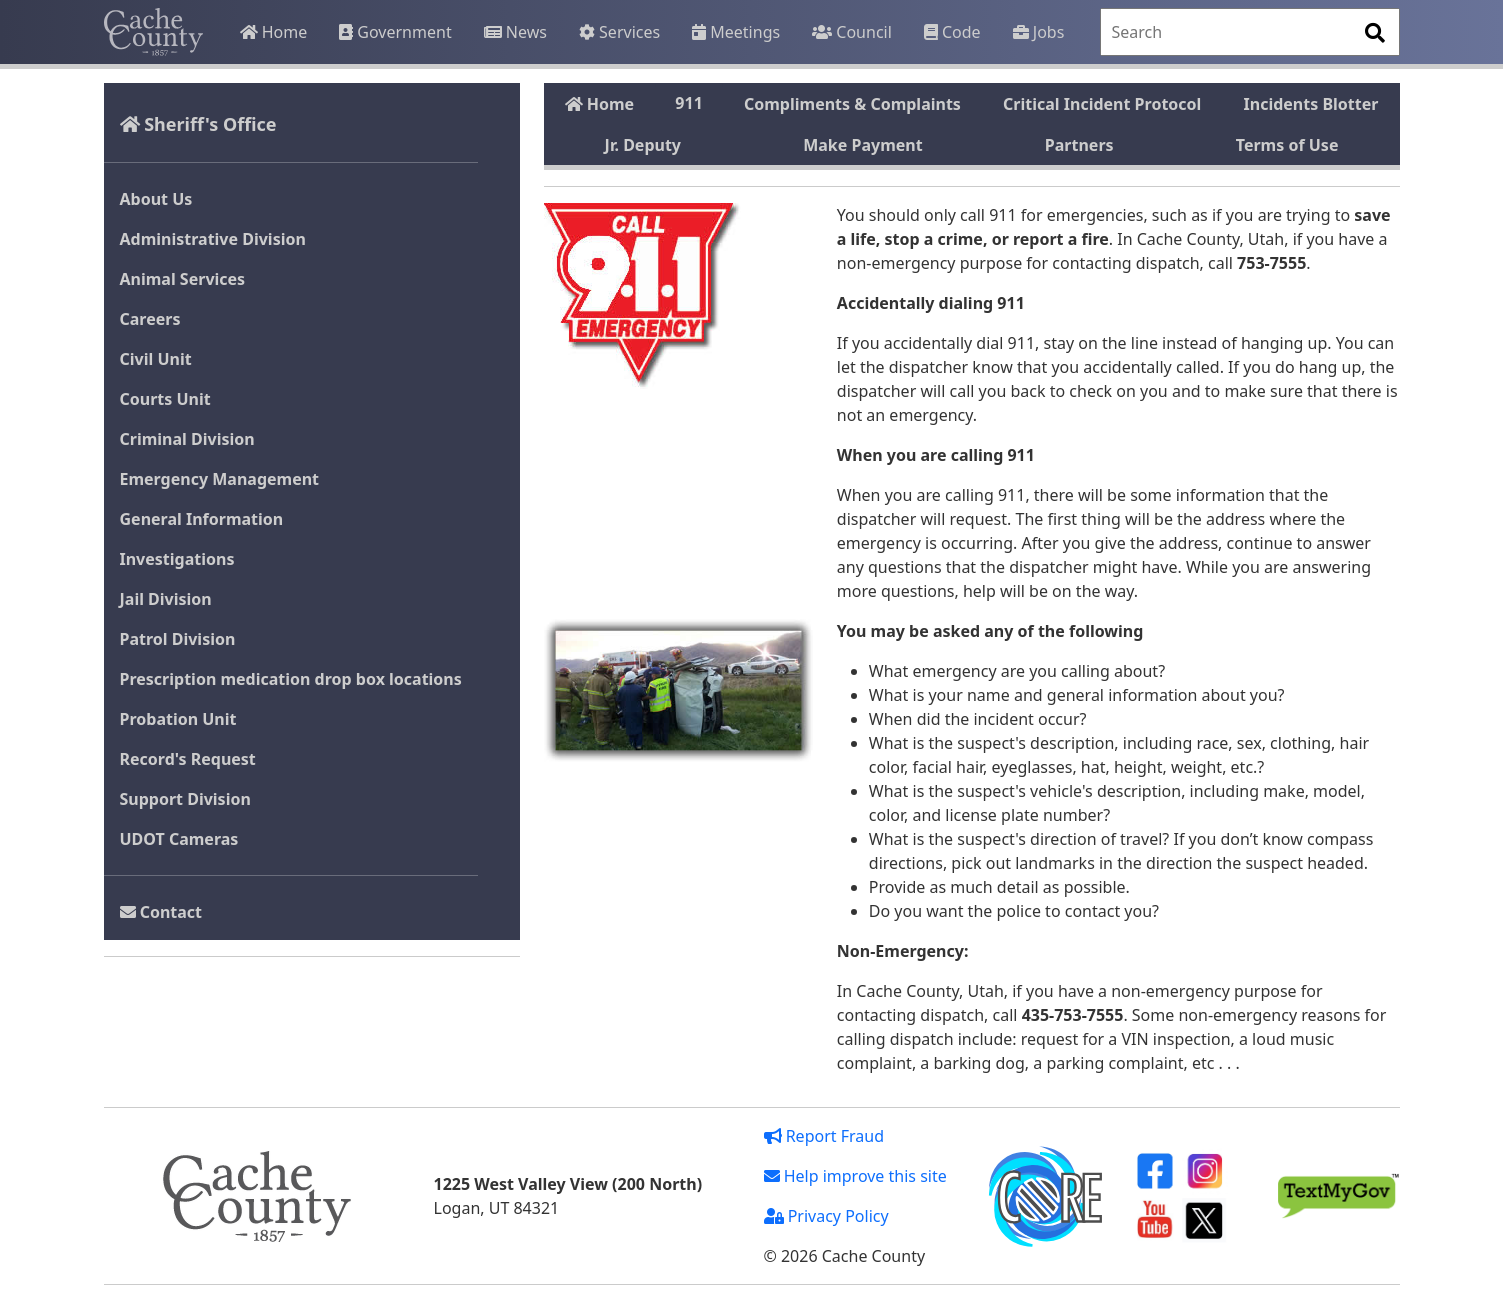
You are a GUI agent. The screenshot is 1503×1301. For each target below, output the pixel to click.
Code (952, 32)
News (515, 32)
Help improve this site (855, 1176)
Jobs (1039, 32)
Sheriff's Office (198, 124)
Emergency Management (220, 479)
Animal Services (183, 279)
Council (852, 32)
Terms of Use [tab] (1287, 145)
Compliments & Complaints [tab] (852, 104)
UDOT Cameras (179, 839)
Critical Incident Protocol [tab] (1102, 104)
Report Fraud (824, 1136)
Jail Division (166, 599)
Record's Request (188, 759)
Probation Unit (178, 719)
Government (395, 32)
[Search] (1250, 32)
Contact (161, 912)
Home (274, 32)
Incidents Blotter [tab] (1311, 104)
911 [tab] (688, 103)
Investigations (177, 559)
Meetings (736, 32)
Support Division (185, 799)
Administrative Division (213, 239)
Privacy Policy (826, 1216)
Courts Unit (165, 399)
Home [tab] (600, 104)
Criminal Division (187, 439)
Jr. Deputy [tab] (643, 145)
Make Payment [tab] (862, 145)
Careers (150, 319)
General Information (202, 519)
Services (619, 32)
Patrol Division (178, 639)
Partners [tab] (1079, 145)
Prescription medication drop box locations (291, 679)
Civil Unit (156, 359)
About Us (156, 199)
